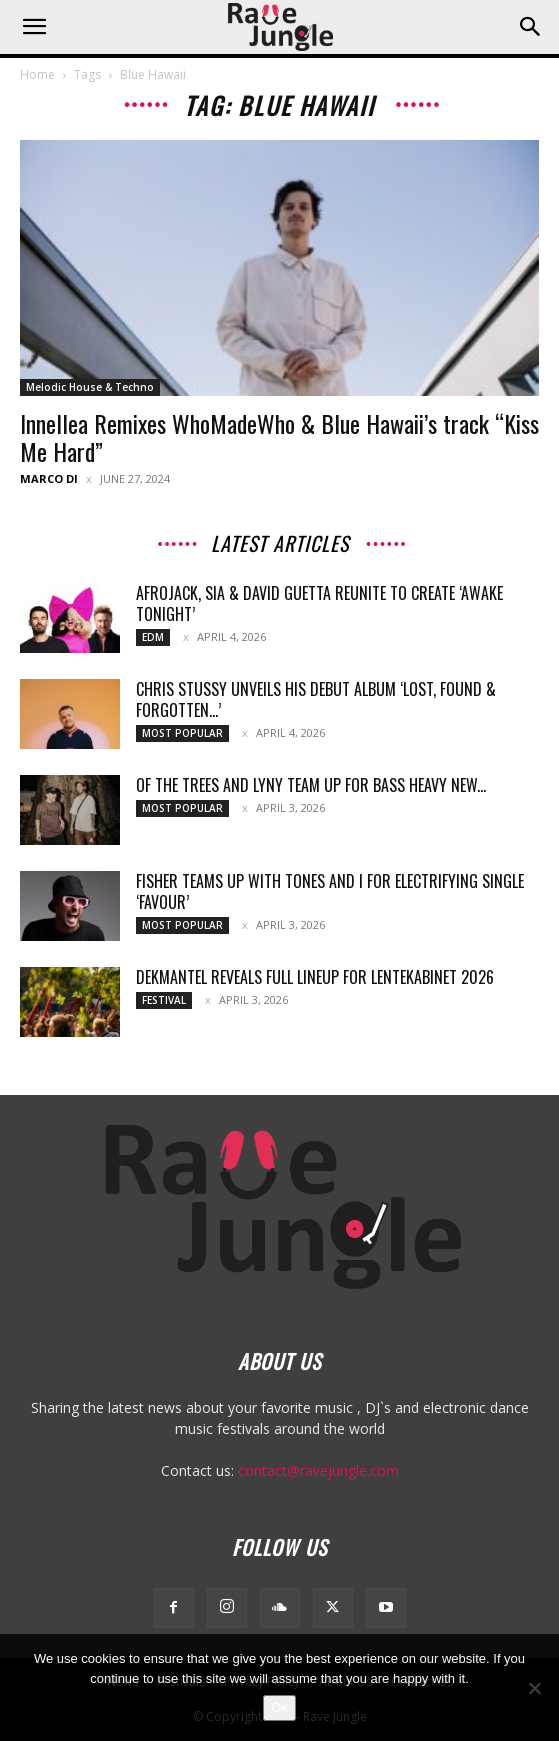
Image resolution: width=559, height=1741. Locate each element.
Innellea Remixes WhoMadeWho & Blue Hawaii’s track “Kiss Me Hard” (279, 437)
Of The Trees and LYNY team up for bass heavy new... (311, 785)
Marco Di (49, 478)
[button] (34, 27)
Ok (279, 1707)
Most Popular (182, 733)
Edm (153, 637)
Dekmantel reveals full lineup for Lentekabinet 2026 (315, 977)
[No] (534, 1688)
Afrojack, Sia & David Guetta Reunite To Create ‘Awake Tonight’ (319, 603)
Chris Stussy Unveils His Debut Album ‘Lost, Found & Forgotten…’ (316, 699)
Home (37, 74)
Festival (164, 1000)
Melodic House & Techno (90, 387)
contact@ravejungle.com (318, 1470)
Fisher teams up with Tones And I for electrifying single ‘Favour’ (330, 891)
